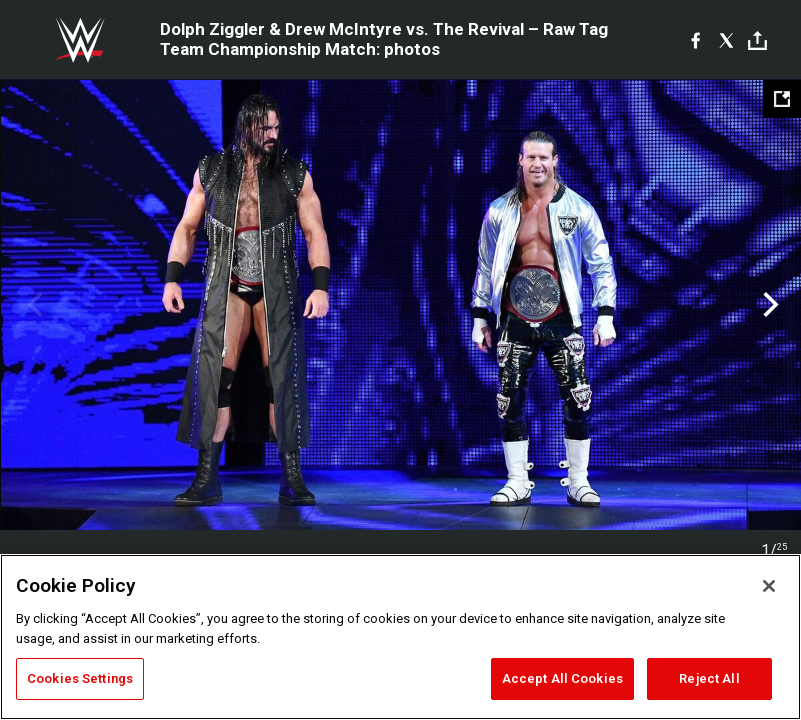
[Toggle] (757, 40)
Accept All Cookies (562, 678)
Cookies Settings (80, 678)
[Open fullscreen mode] (782, 99)
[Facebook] (695, 40)
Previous (32, 305)
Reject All (709, 678)
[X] (726, 40)
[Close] (769, 586)
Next (768, 305)
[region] (400, 637)
